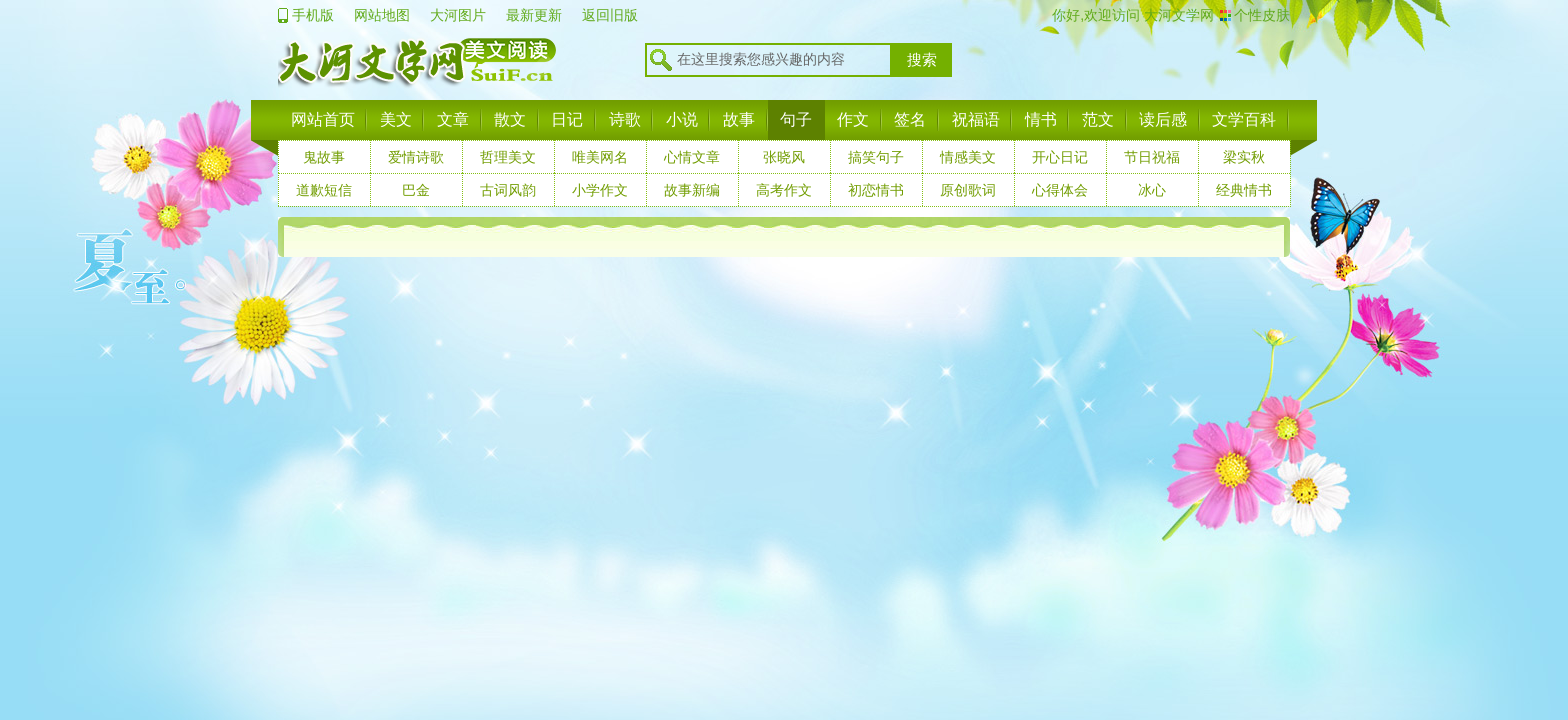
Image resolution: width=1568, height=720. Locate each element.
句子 (796, 119)
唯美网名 (600, 157)
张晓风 (784, 157)
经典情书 (1244, 190)
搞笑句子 (876, 157)
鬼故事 (324, 157)
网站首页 (323, 119)
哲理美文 (508, 157)
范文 (1098, 119)
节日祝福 (1152, 157)
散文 (510, 119)
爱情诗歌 (416, 157)
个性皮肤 (1262, 15)
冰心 (1152, 190)
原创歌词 (968, 190)
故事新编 (692, 190)
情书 (1041, 119)
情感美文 (968, 157)
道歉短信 (324, 190)
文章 (453, 119)
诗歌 (625, 119)
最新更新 (534, 15)
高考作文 (784, 190)
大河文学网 (1177, 15)
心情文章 (692, 157)
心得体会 (1060, 190)
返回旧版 (610, 15)
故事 (739, 119)
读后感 (1163, 119)
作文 (853, 119)
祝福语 (976, 119)
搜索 (922, 60)
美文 (396, 119)
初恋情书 (876, 190)
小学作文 (600, 190)
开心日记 (1060, 157)
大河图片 (458, 15)
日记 (567, 119)
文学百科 (1244, 119)
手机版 (313, 15)
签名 (910, 119)
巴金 (416, 190)
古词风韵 (508, 190)
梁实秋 (1244, 157)
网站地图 (382, 15)
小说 (682, 119)
